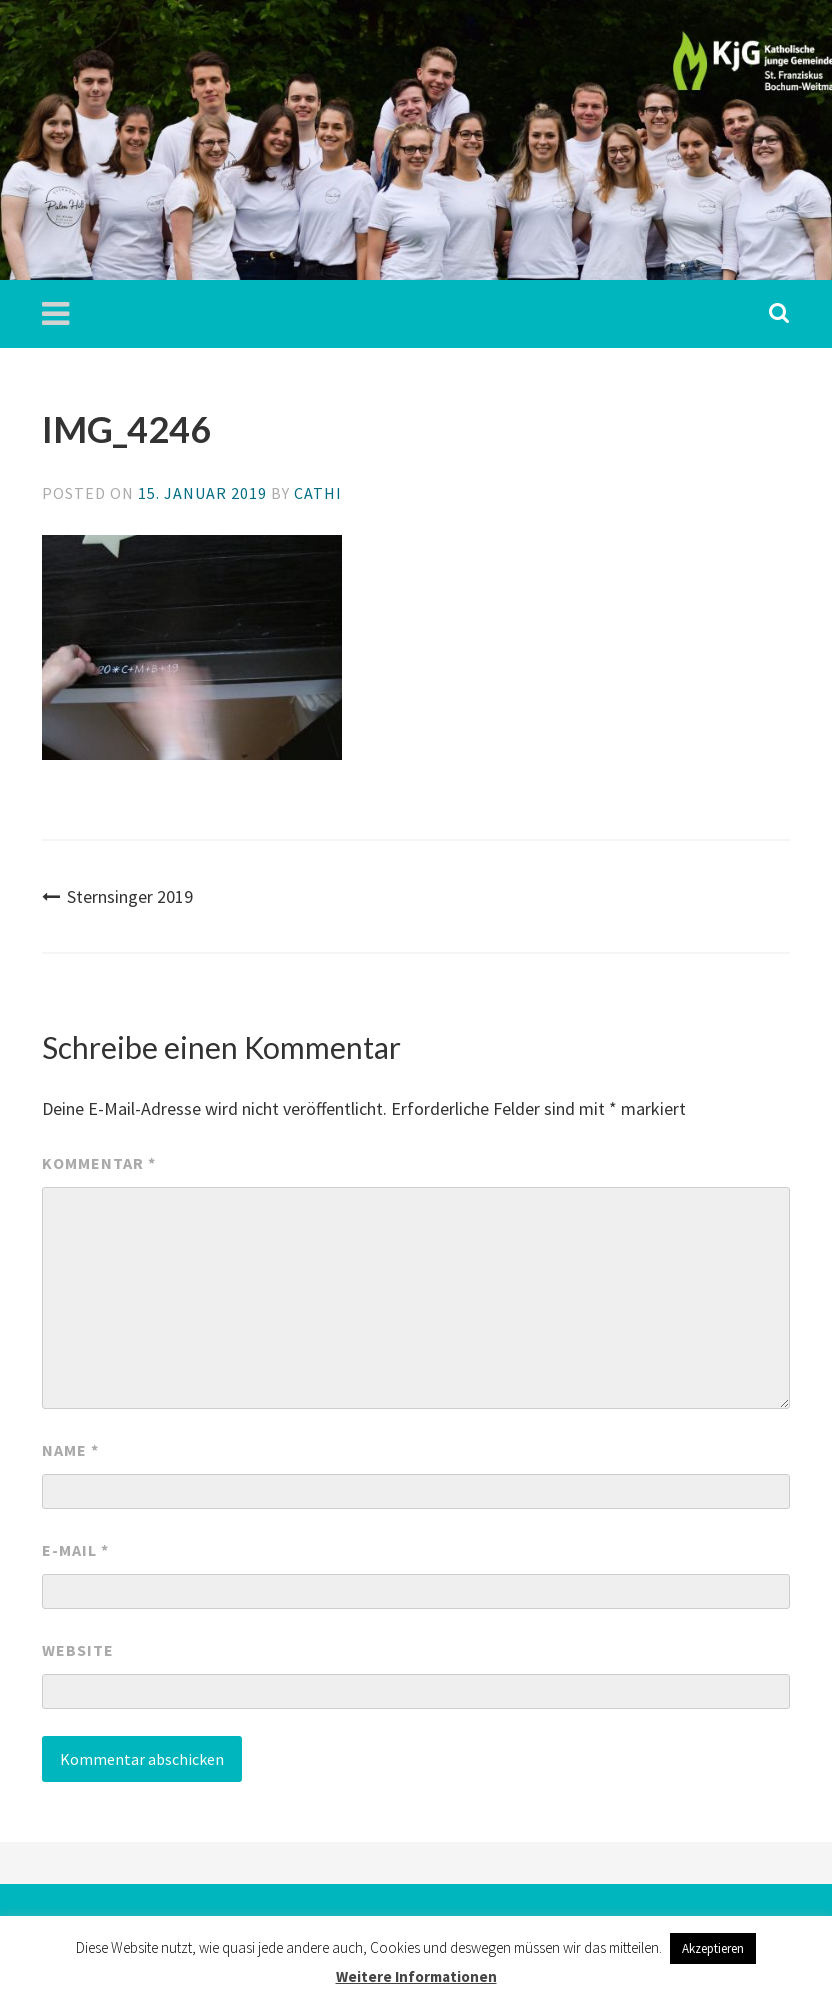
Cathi (318, 493)
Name (70, 1450)
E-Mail (75, 1550)
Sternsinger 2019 (117, 896)
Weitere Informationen (416, 1976)
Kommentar (99, 1163)
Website (78, 1650)
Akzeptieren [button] (713, 1948)
